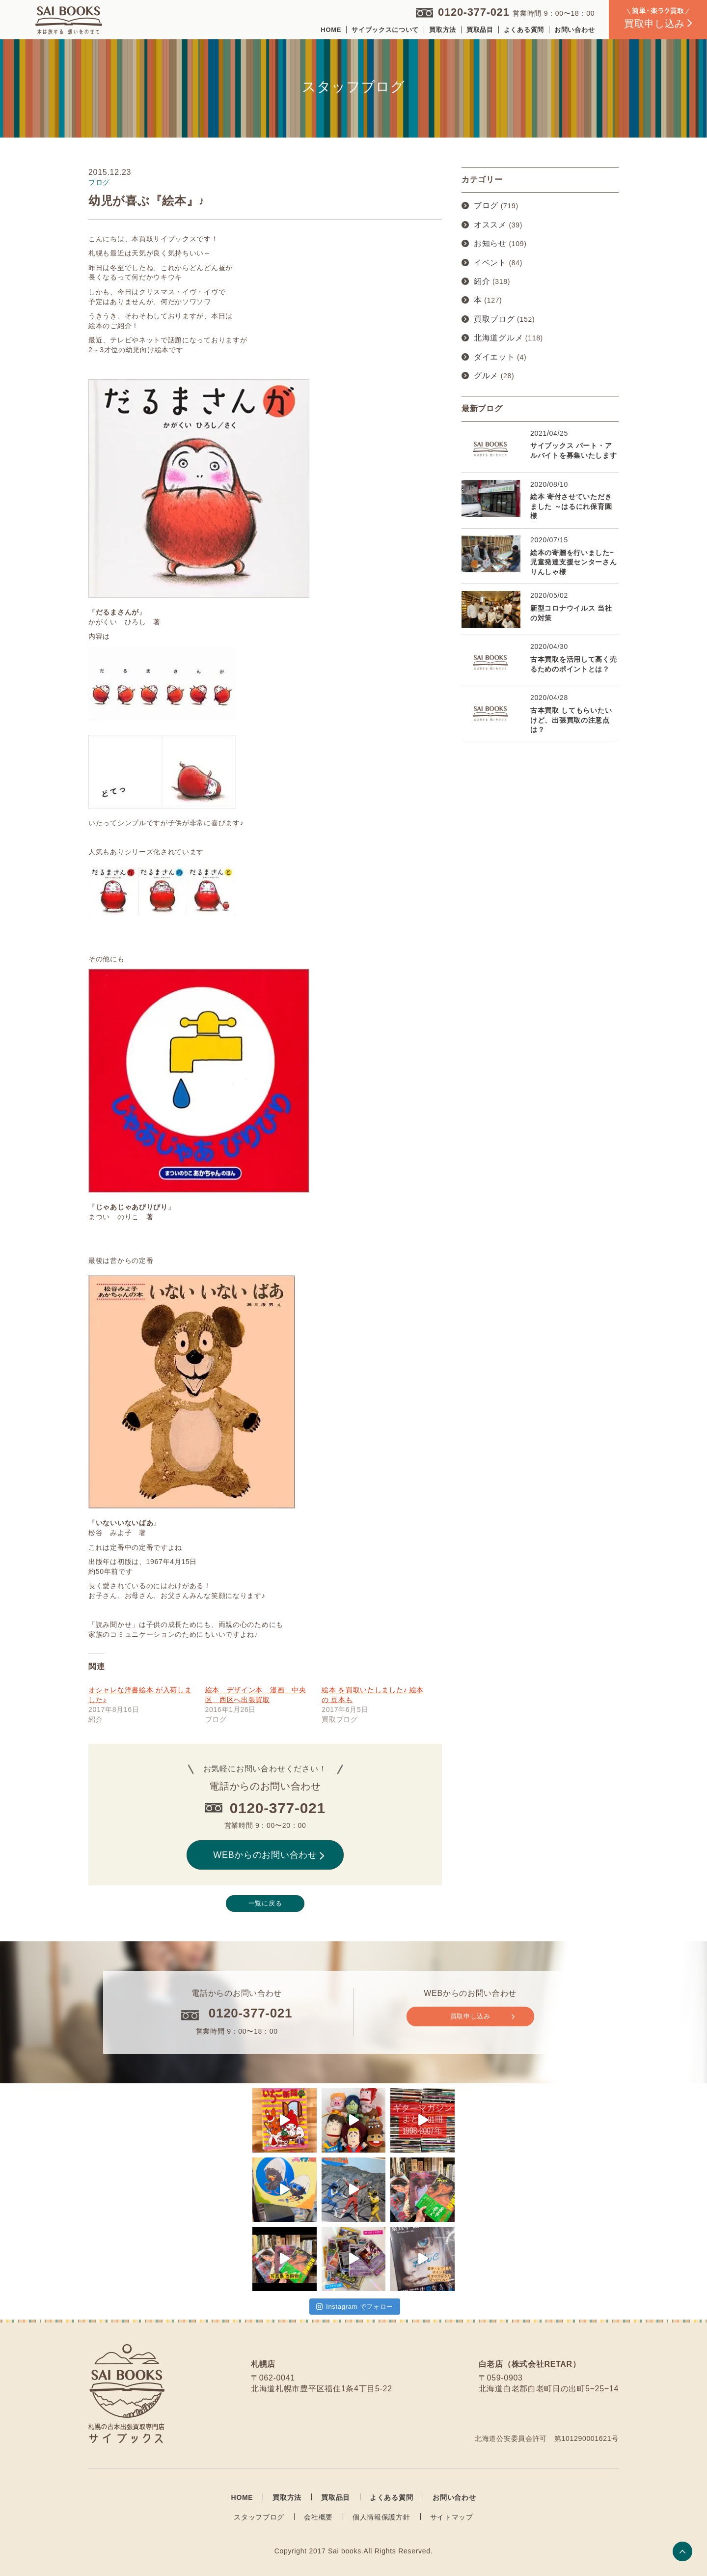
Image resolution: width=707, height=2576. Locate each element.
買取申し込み (482, 2016)
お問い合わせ (574, 29)
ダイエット (494, 357)
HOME (331, 29)
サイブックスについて (385, 29)
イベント (490, 262)
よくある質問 (524, 29)
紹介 (482, 281)
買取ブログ (494, 319)
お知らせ (490, 243)
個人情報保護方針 (381, 2517)
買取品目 (479, 29)
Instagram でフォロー (354, 2306)
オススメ (490, 225)
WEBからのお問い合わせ (268, 1855)
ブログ (486, 205)
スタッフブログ (259, 2517)
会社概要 (318, 2517)
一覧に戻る (265, 1903)
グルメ (486, 375)
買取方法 (442, 29)
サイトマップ (451, 2517)
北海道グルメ (498, 338)
